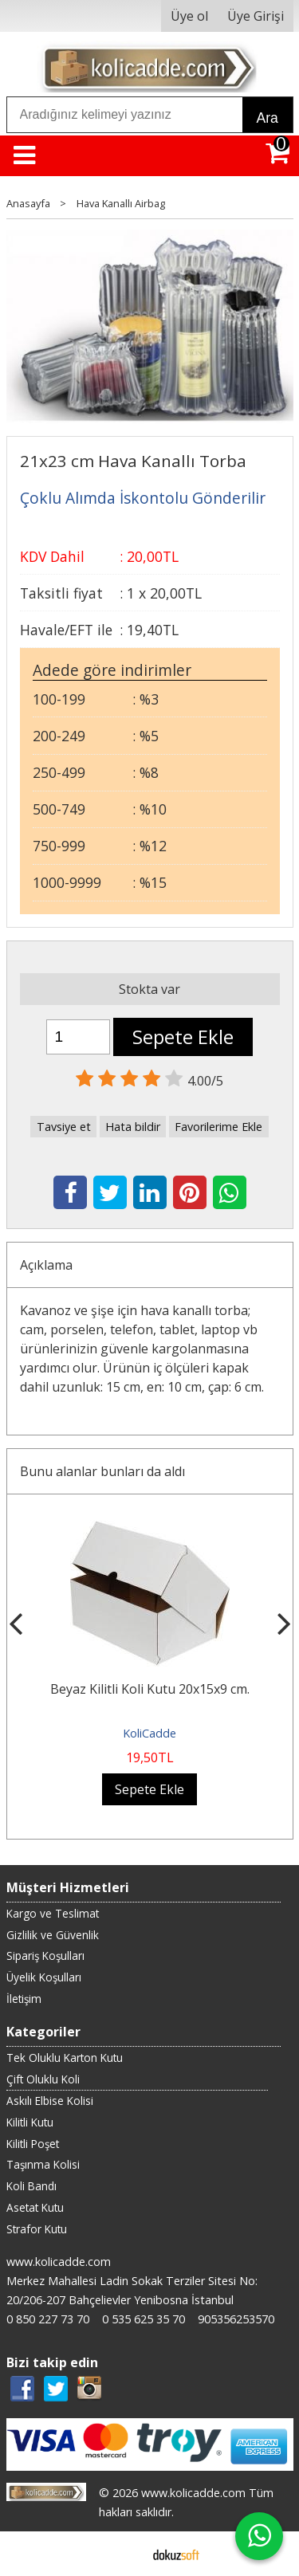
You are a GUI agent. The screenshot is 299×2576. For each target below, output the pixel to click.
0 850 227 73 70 (47, 2319)
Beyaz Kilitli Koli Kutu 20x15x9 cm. (150, 1689)
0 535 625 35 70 (143, 2319)
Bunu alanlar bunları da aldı (102, 1471)
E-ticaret (124, 2553)
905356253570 (236, 2319)
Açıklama (46, 1265)
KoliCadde (149, 1733)
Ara (267, 118)
